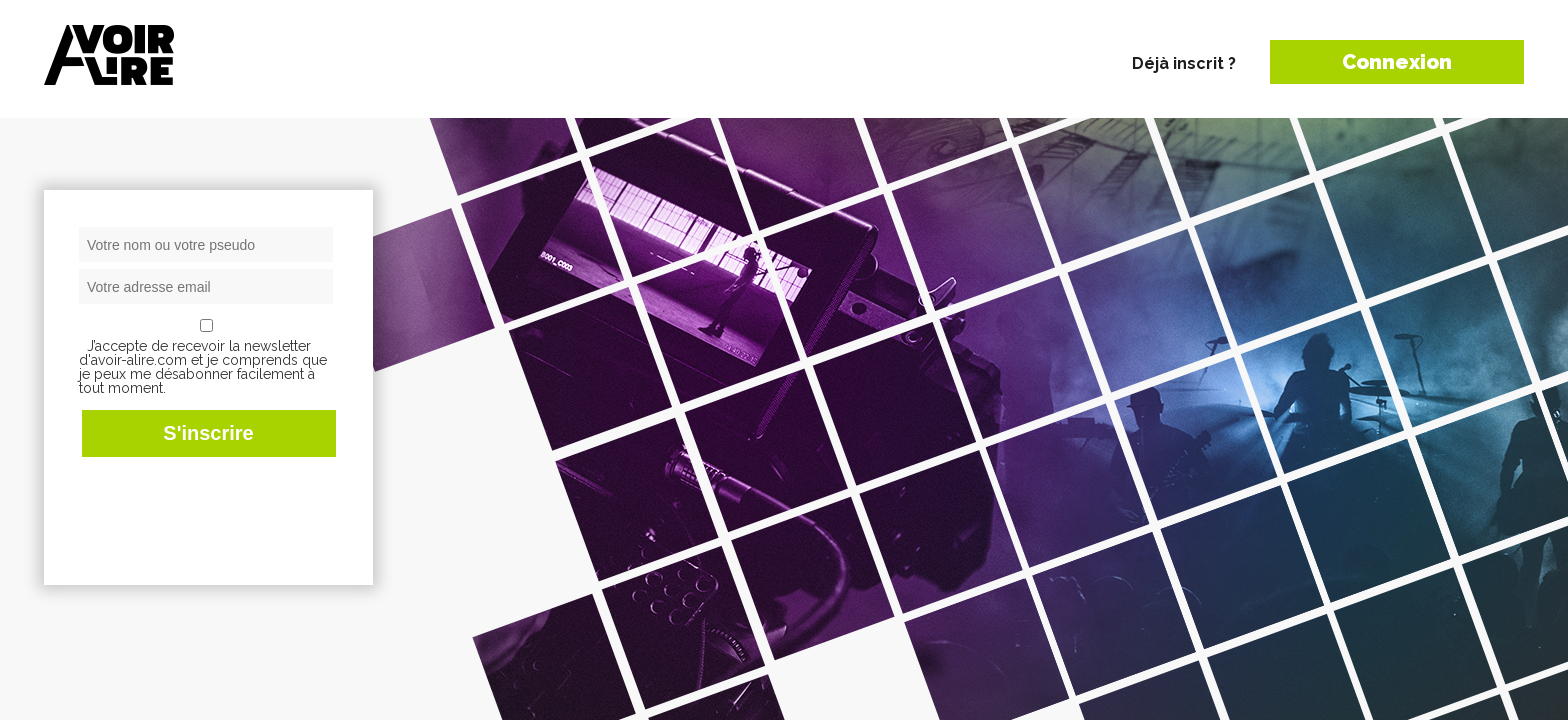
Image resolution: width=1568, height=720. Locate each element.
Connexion (1397, 62)
